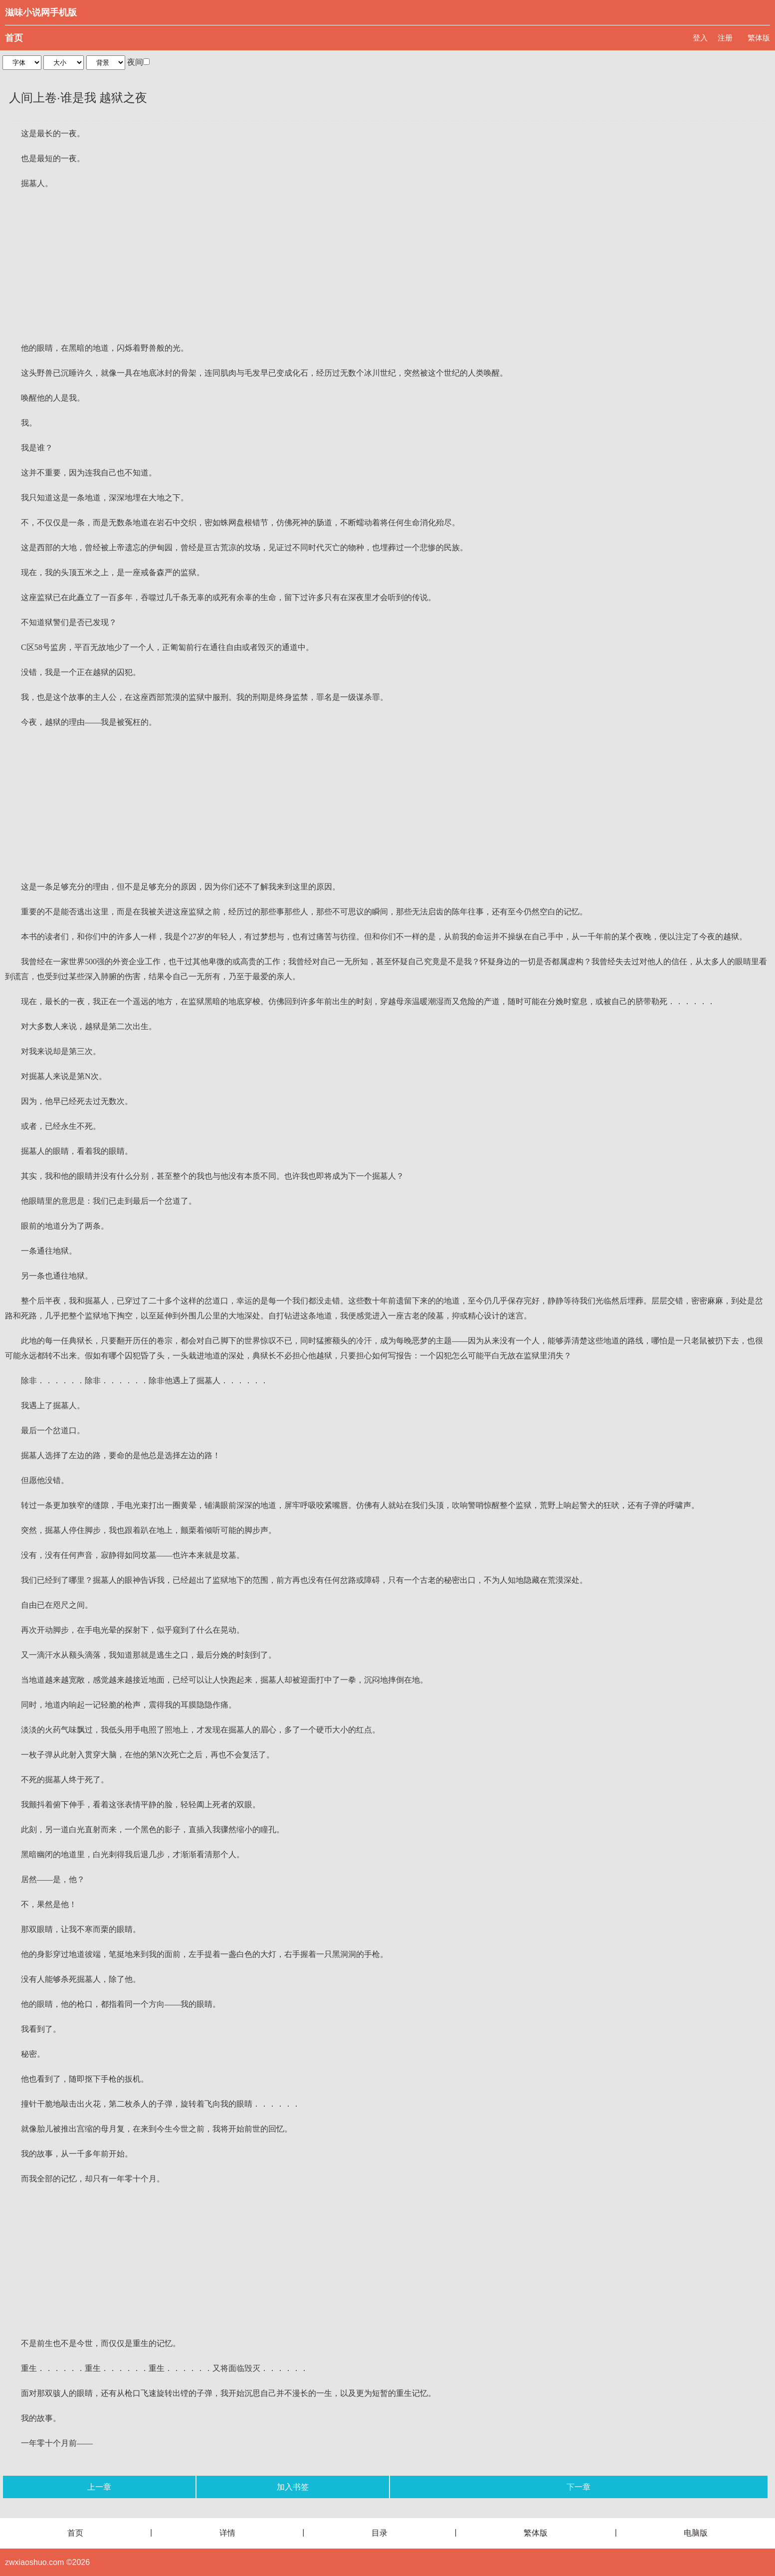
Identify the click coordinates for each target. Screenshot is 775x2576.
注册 (725, 37)
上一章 (99, 2487)
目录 (380, 2533)
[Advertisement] (387, 266)
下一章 (578, 2487)
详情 (227, 2533)
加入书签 (293, 2487)
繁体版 (759, 37)
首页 (14, 38)
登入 (700, 37)
